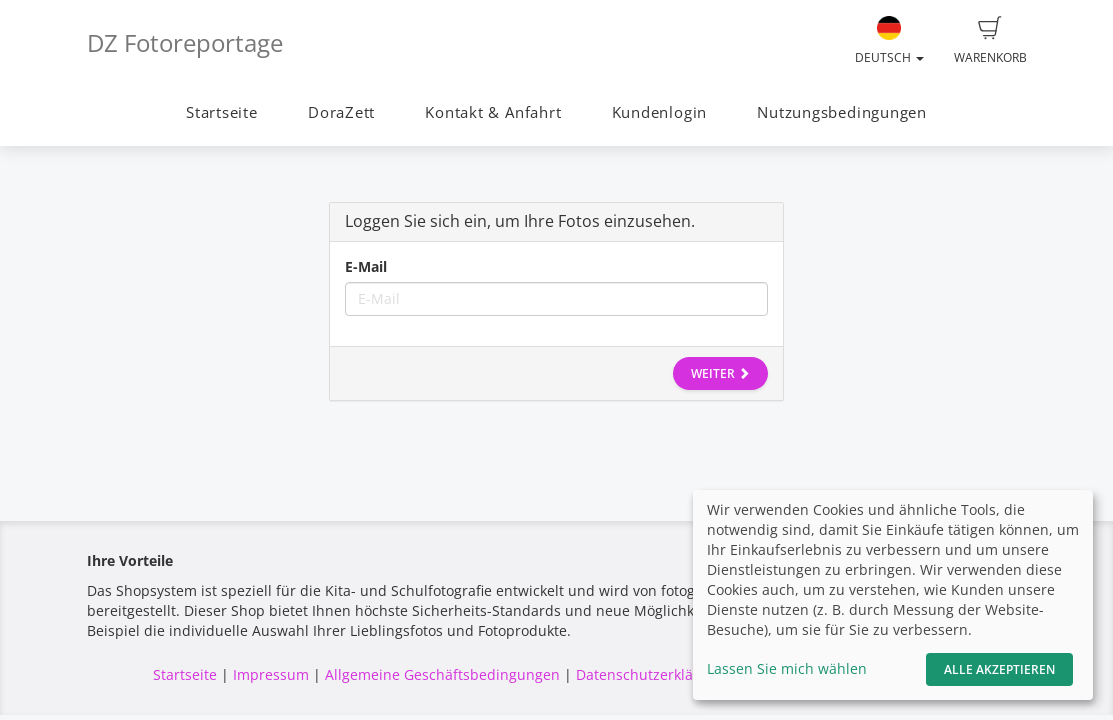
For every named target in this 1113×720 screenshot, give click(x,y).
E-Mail (366, 266)
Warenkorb (990, 41)
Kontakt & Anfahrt (493, 112)
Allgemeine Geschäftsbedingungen (442, 674)
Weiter (720, 373)
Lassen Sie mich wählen (787, 668)
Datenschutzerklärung (650, 674)
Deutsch (889, 41)
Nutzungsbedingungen (842, 112)
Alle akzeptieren (999, 669)
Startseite (222, 112)
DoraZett (341, 112)
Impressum (271, 674)
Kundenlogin (659, 112)
